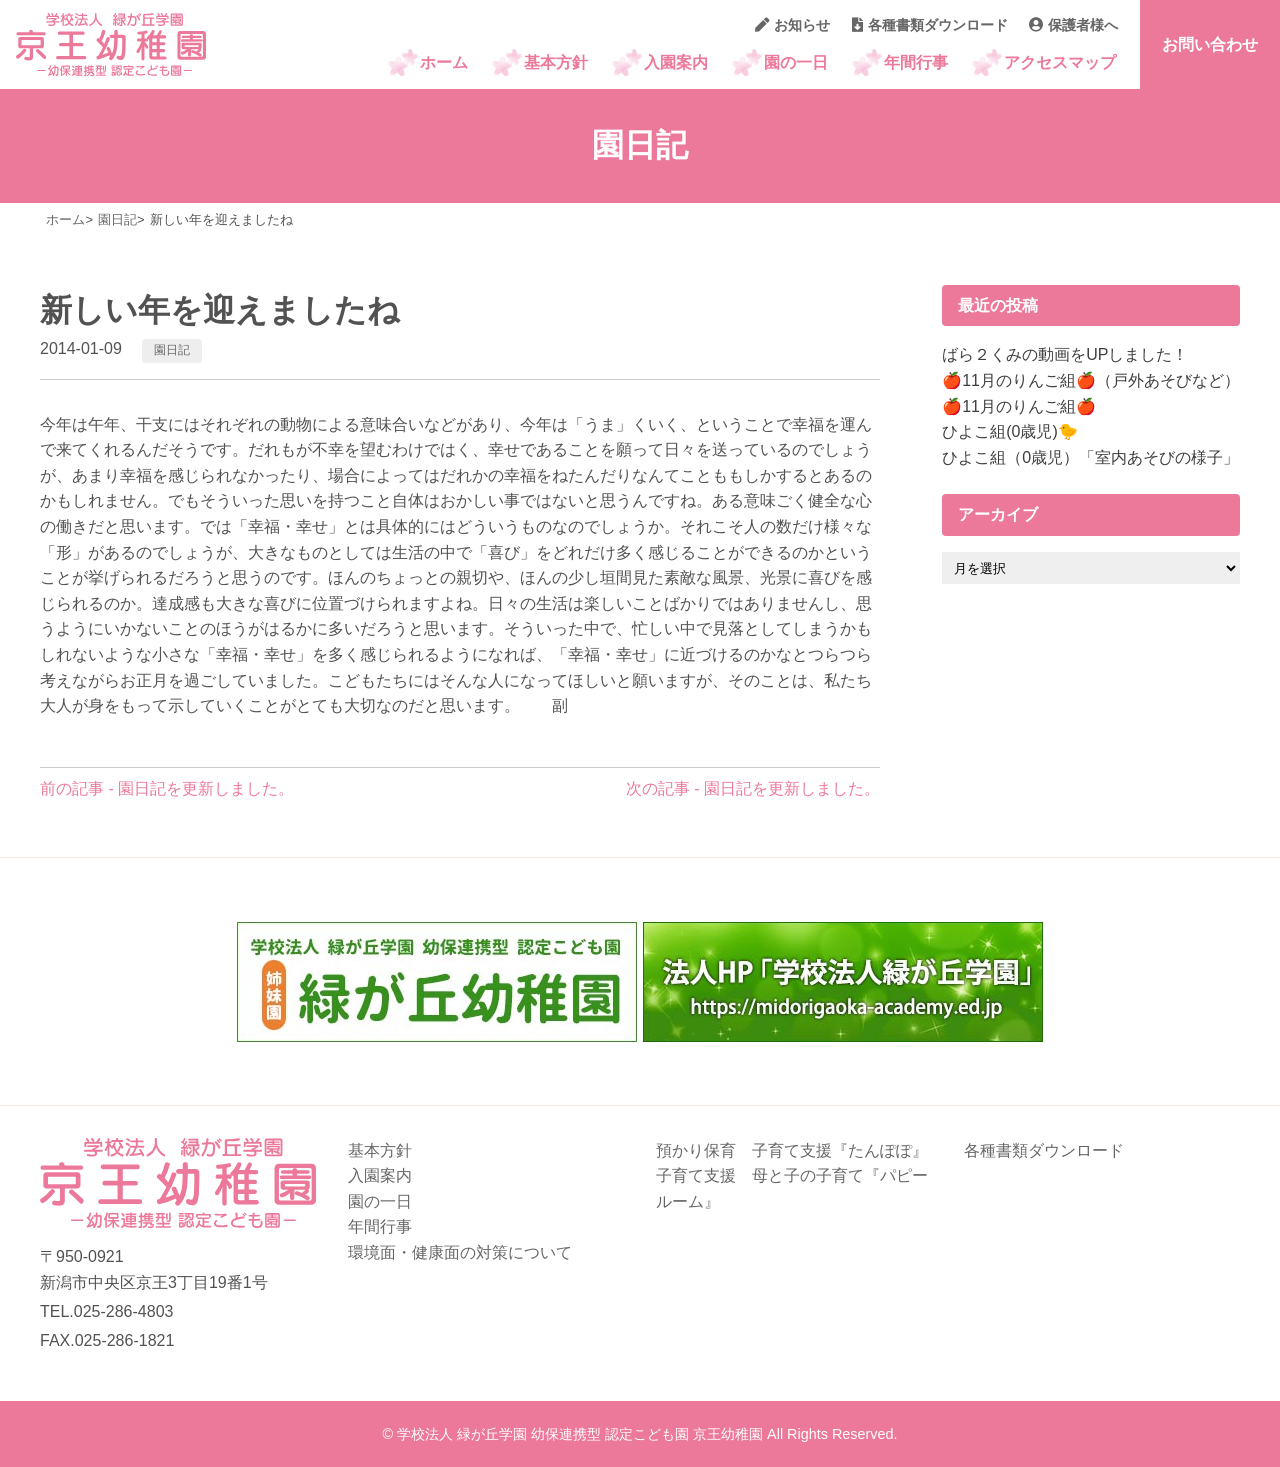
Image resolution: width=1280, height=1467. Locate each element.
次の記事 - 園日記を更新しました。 (753, 788)
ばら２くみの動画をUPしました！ (1065, 354)
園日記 (172, 350)
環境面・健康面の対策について (460, 1252)
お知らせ (792, 25)
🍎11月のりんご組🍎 (1019, 406)
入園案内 (676, 62)
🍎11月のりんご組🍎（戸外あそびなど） (1091, 380)
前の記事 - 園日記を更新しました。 (167, 788)
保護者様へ (1073, 25)
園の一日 (796, 62)
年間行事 (916, 62)
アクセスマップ (1060, 62)
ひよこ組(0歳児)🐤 (1010, 431)
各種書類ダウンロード (930, 25)
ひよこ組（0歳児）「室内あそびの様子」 (1090, 457)
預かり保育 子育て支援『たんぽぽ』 (792, 1150)
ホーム (444, 62)
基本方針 (556, 62)
